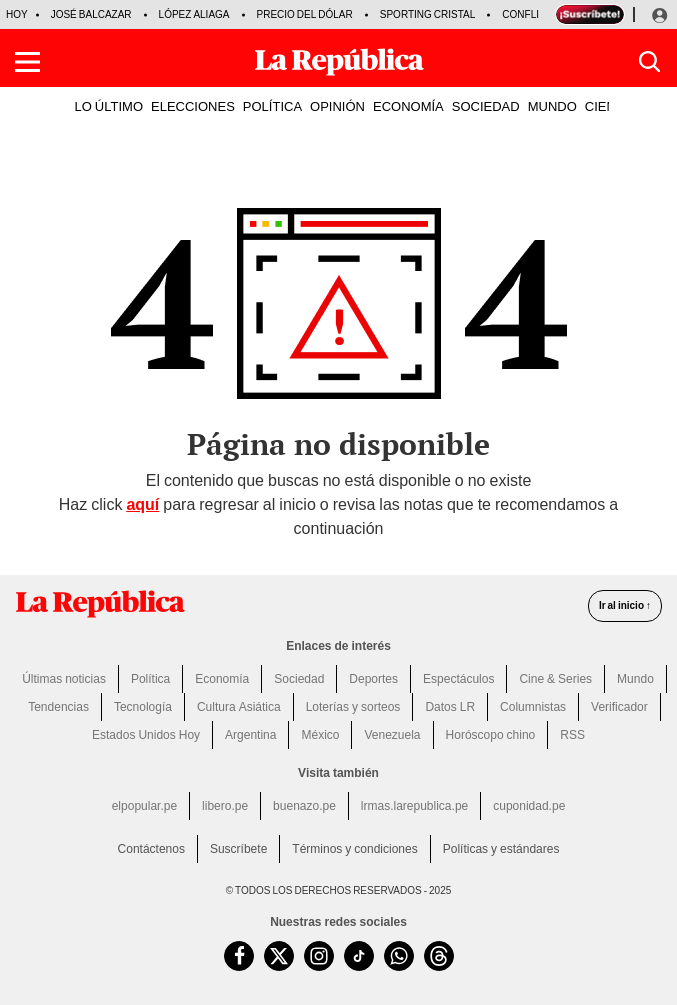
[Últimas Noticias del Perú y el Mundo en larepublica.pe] (339, 62)
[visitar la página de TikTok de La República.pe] (359, 956)
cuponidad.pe (529, 806)
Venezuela (392, 735)
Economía (222, 679)
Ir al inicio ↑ (625, 605)
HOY (17, 14)
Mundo (635, 679)
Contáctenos (151, 849)
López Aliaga (194, 14)
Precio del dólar (305, 14)
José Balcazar (91, 14)
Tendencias (58, 707)
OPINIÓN (337, 106)
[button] (27, 62)
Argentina (250, 735)
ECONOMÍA (408, 106)
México (320, 735)
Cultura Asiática (239, 707)
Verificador (619, 707)
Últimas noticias (64, 679)
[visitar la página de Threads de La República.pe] (439, 956)
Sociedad (299, 679)
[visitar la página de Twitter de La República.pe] (279, 956)
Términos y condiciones (354, 849)
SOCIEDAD (486, 106)
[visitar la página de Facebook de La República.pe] (239, 956)
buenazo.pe (304, 806)
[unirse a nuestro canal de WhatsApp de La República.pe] (399, 956)
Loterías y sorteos (353, 707)
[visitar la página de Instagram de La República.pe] (319, 956)
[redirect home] (100, 604)
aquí (142, 504)
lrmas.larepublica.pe (414, 806)
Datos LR (450, 707)
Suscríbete (238, 849)
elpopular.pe (144, 806)
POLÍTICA (272, 106)
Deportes (373, 679)
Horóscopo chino (491, 735)
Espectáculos (458, 679)
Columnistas (533, 707)
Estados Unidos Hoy (146, 735)
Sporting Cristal (428, 14)
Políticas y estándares (501, 849)
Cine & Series (555, 679)
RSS (572, 735)
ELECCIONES (193, 106)
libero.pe (225, 806)
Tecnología (143, 707)
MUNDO (552, 106)
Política (150, 679)
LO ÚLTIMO (109, 106)
